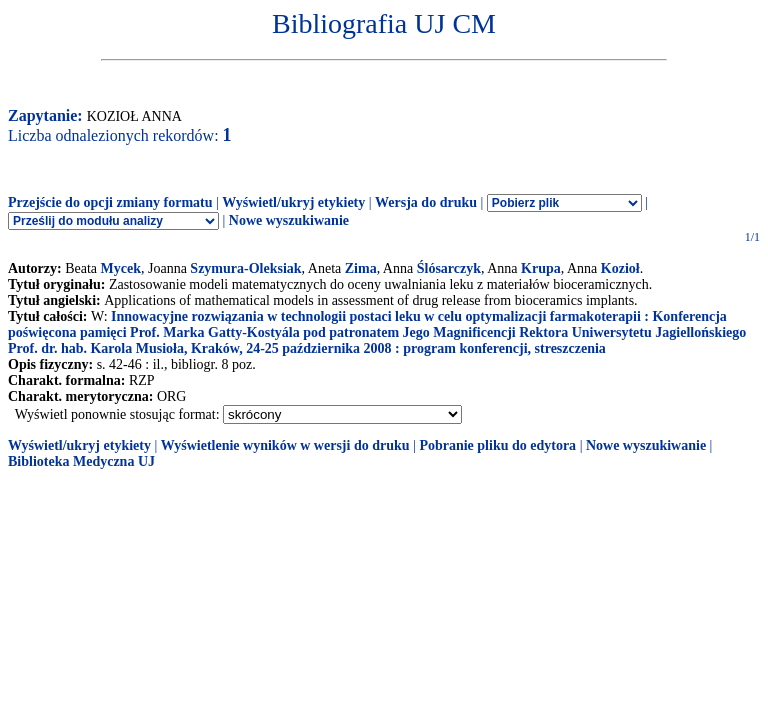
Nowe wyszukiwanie (289, 220)
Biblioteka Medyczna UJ (81, 461)
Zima (361, 268)
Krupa (541, 268)
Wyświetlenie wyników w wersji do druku (285, 445)
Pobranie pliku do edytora (497, 445)
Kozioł (620, 268)
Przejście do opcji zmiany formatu (110, 202)
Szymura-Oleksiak (245, 268)
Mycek (121, 268)
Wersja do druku (426, 202)
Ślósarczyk (449, 268)
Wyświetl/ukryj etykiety (293, 202)
